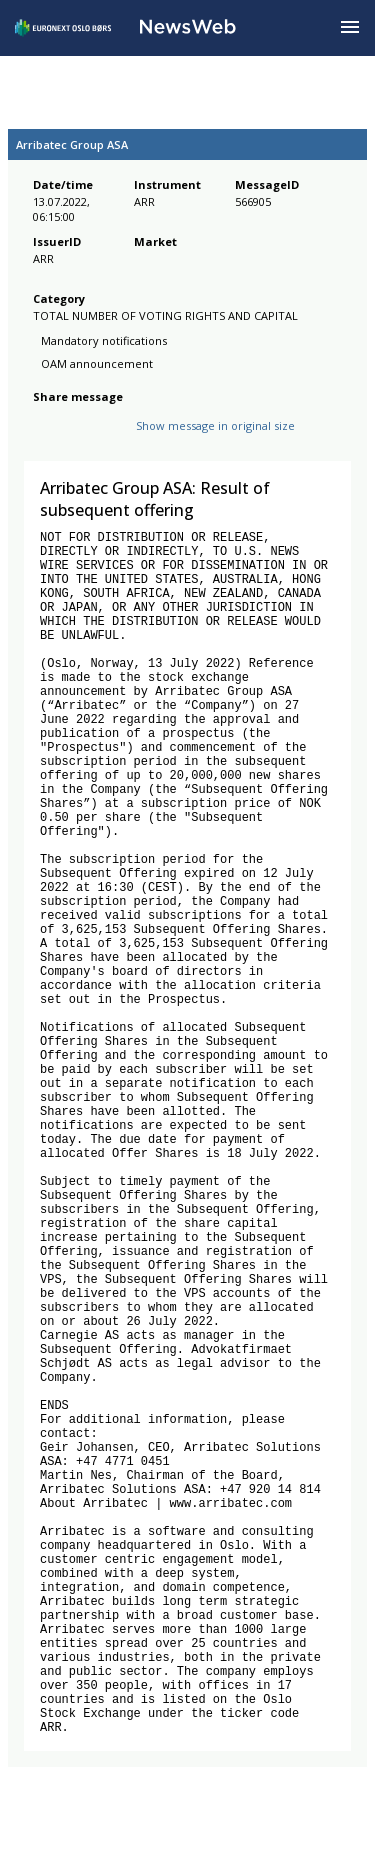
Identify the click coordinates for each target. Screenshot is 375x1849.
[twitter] (76, 441)
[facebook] (44, 441)
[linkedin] (113, 441)
